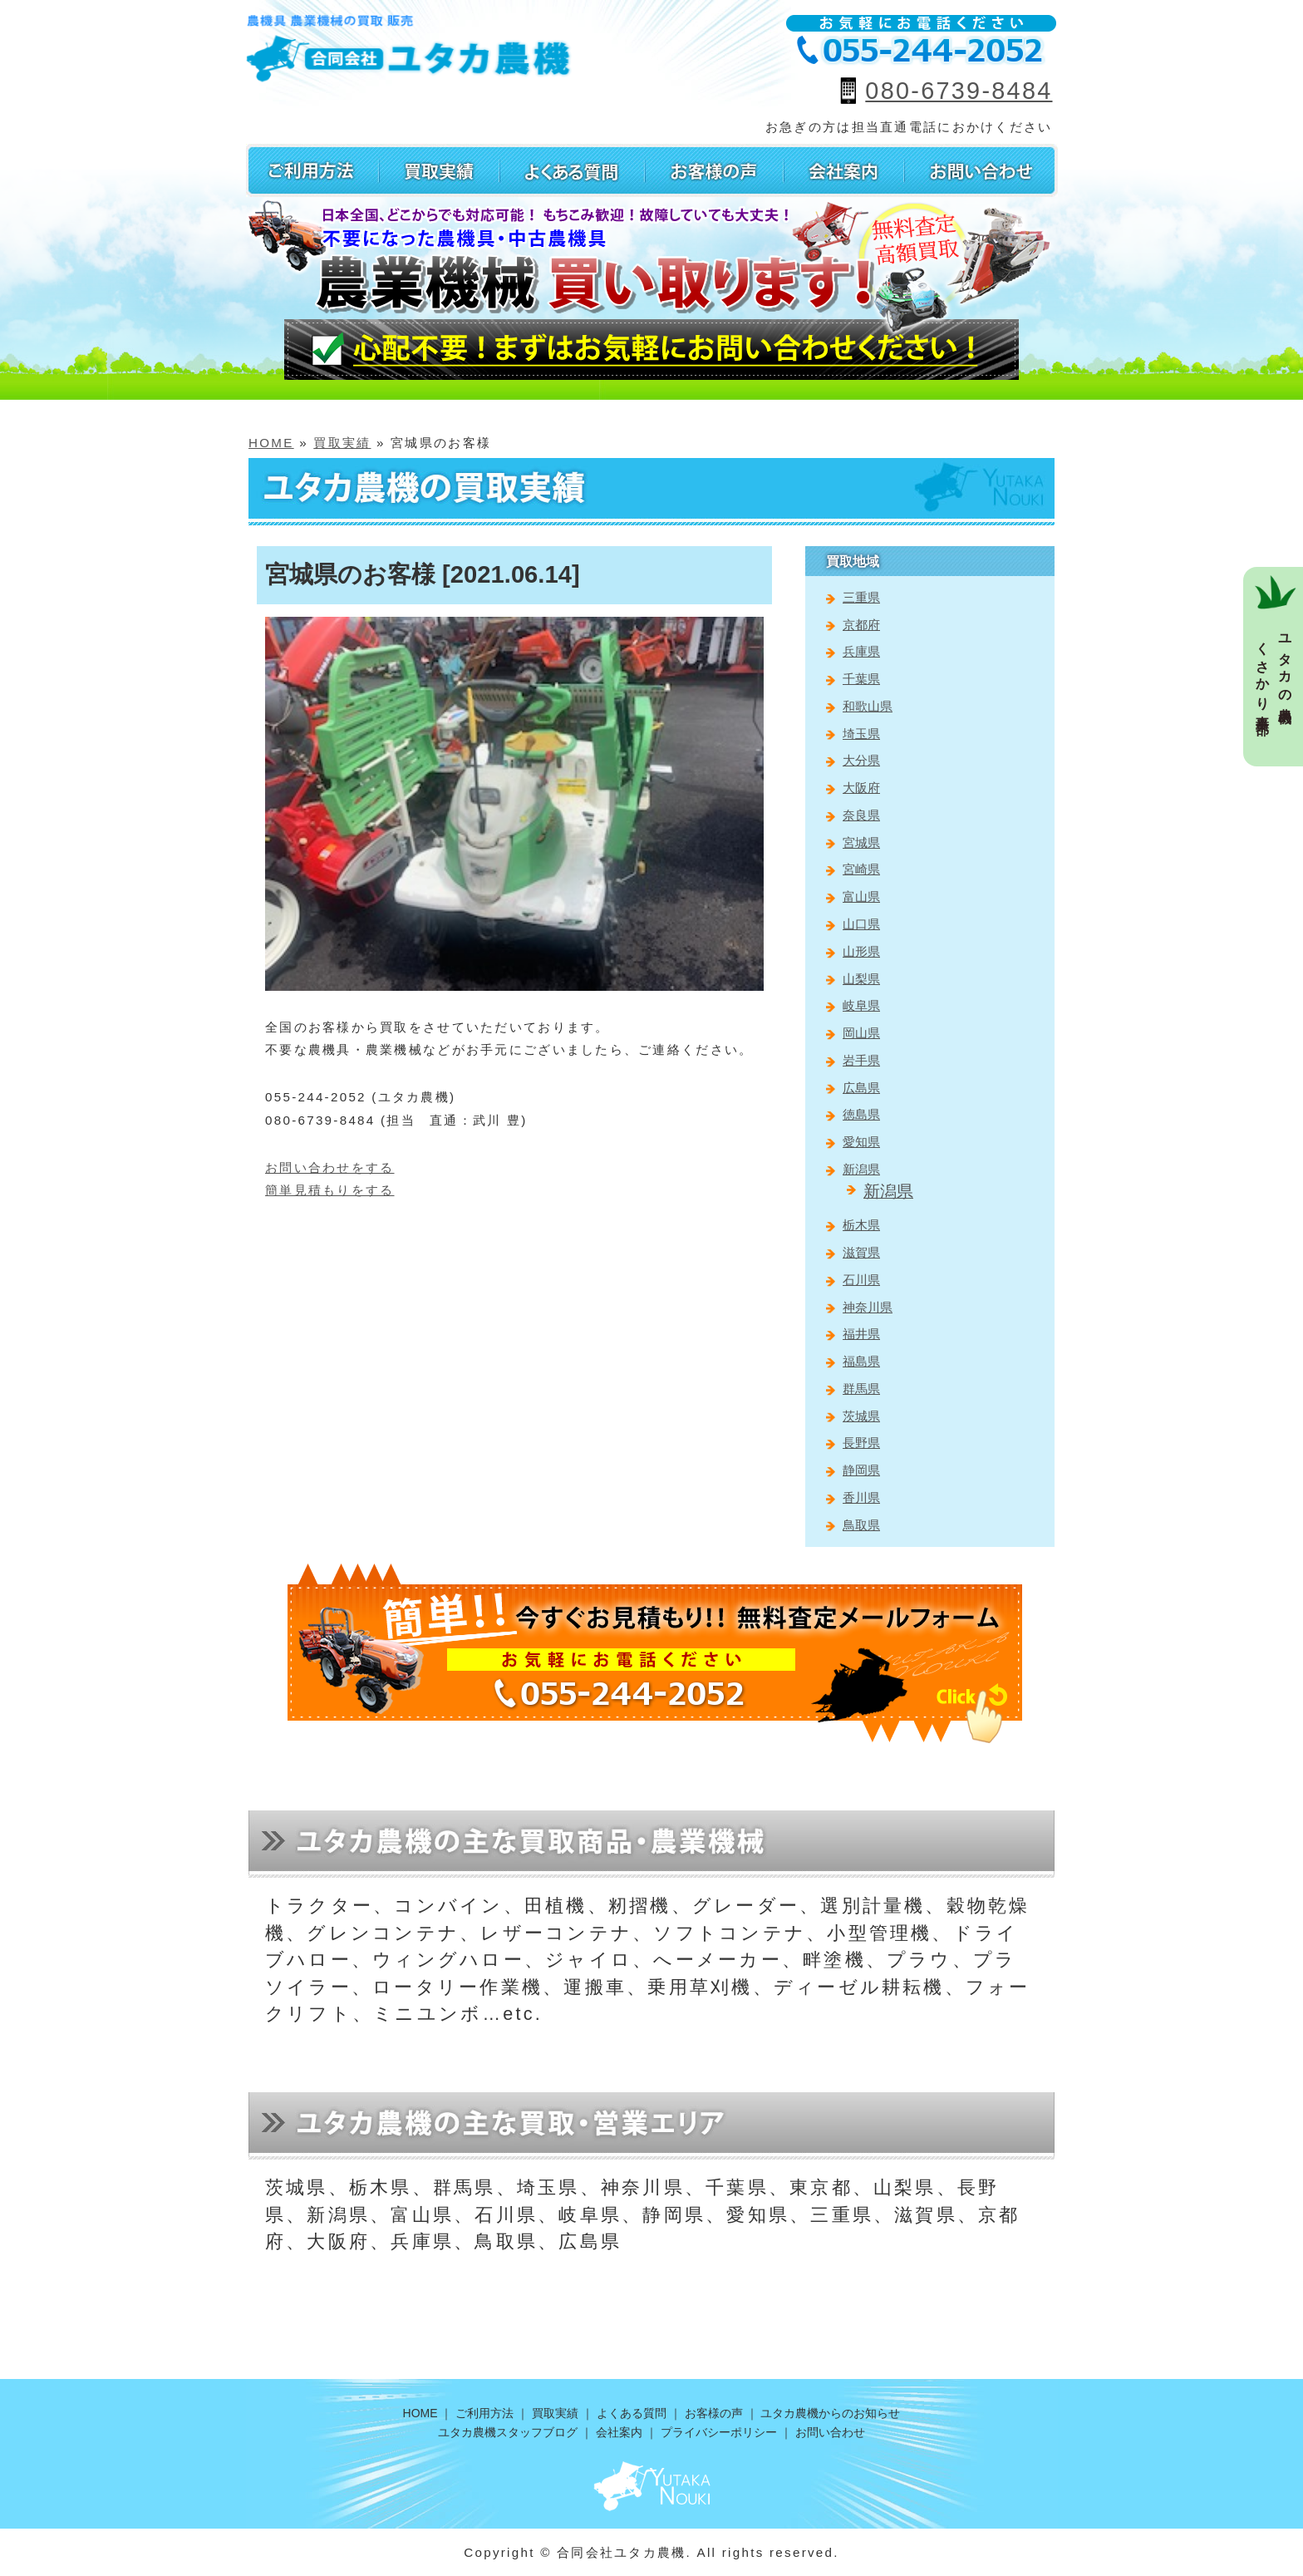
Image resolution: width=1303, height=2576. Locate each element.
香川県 (861, 1497)
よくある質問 (631, 2413)
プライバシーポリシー (719, 2432)
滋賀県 (861, 1252)
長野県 (861, 1443)
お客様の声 (714, 2413)
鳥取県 (861, 1525)
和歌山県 (867, 706)
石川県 (861, 1280)
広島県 (861, 1088)
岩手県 (861, 1060)
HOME (271, 443)
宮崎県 (861, 869)
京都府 (861, 625)
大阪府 (861, 788)
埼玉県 (861, 734)
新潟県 (861, 1169)
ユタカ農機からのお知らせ (830, 2413)
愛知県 (861, 1142)
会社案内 (619, 2432)
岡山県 (861, 1033)
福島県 (861, 1361)
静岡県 (861, 1470)
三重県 (861, 597)
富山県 (861, 896)
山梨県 (861, 979)
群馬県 (861, 1389)
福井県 (861, 1334)
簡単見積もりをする (330, 1190)
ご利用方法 (484, 2413)
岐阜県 (861, 1005)
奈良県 (861, 815)
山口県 (861, 924)
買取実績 (342, 443)
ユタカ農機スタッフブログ (508, 2432)
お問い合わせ (830, 2432)
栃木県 (861, 1225)
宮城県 (861, 842)
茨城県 (861, 1416)
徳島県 (861, 1114)
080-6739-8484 (958, 90)
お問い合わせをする (330, 1167)
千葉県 (861, 679)
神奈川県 (867, 1307)
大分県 (861, 760)
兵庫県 (861, 651)
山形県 (861, 951)
